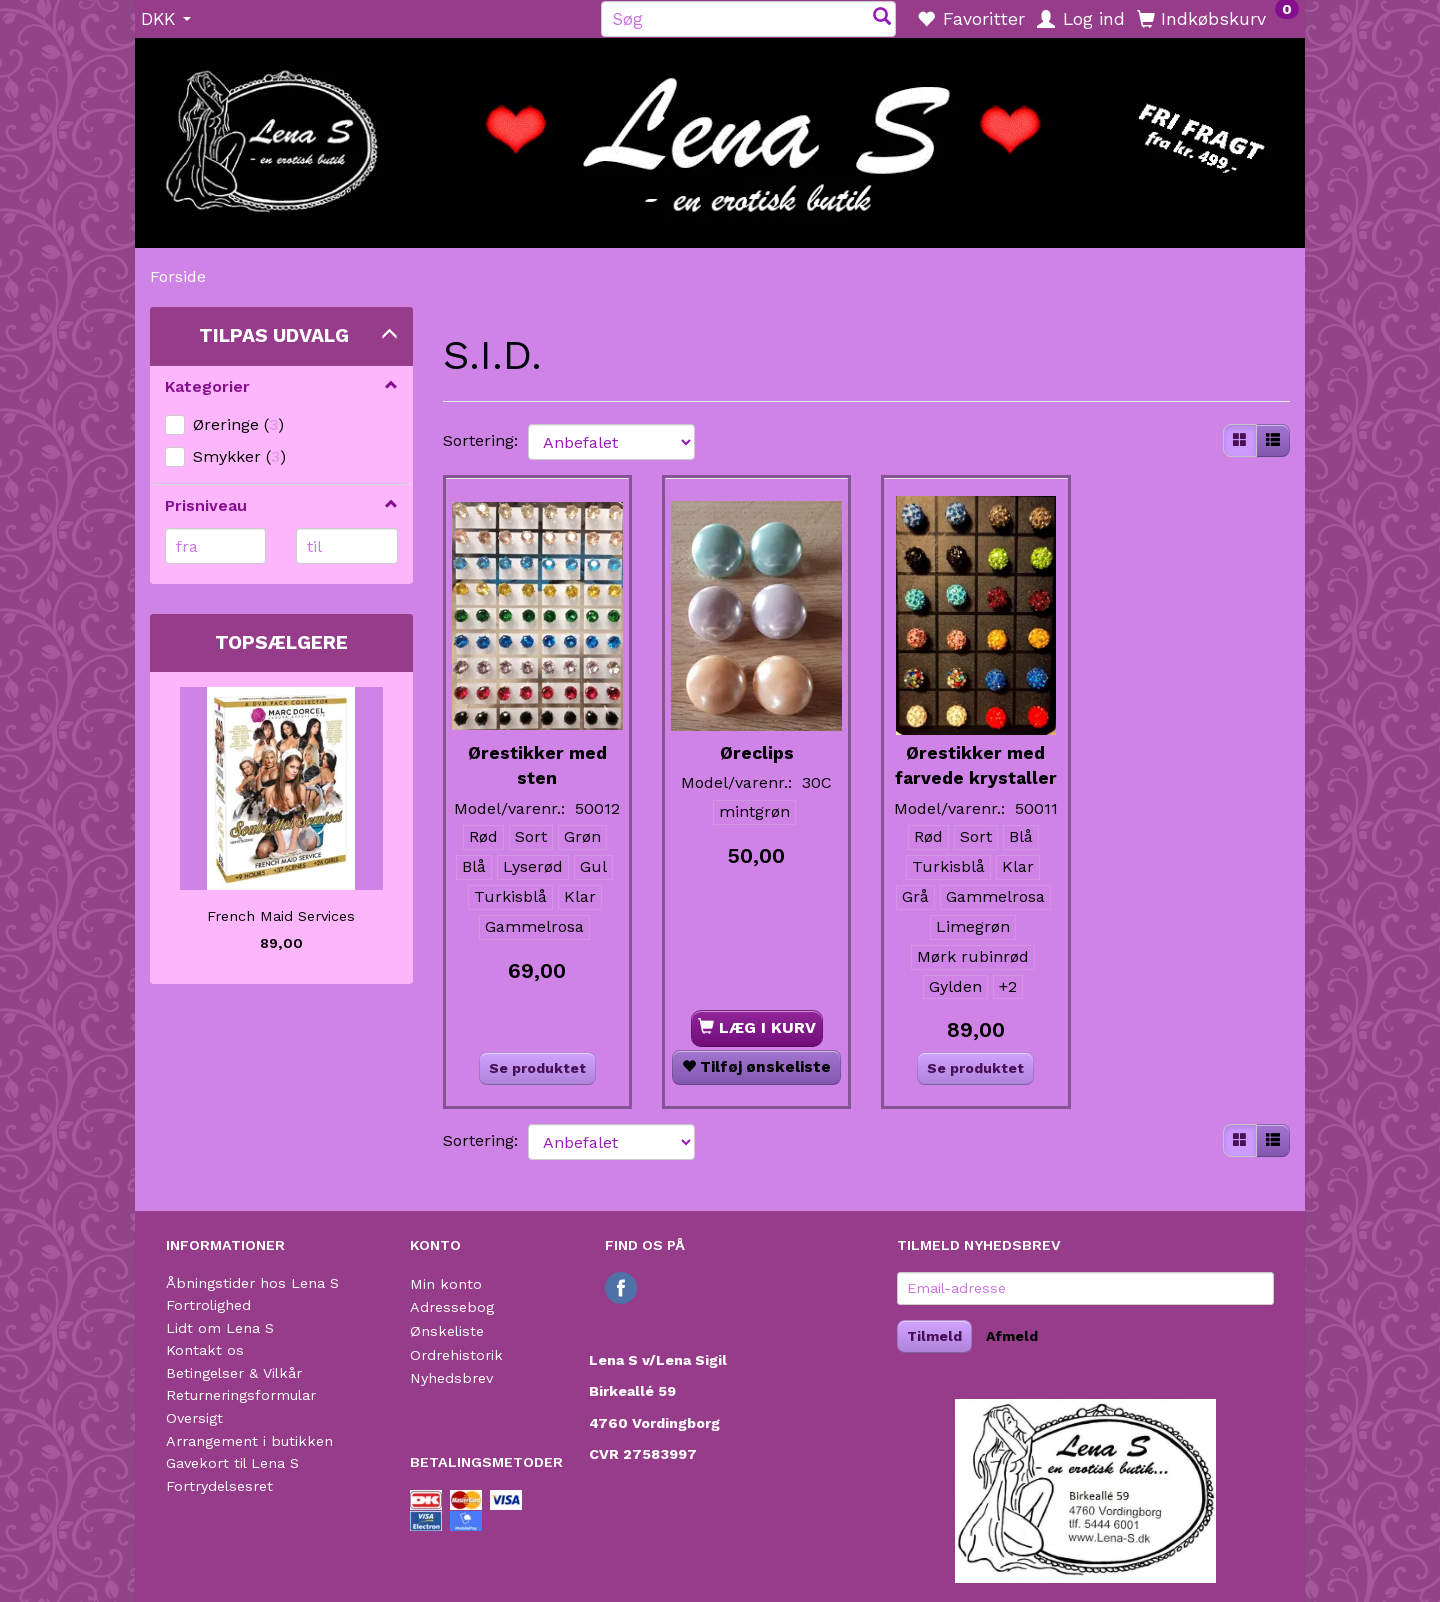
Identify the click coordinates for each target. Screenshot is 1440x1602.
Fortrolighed (208, 1305)
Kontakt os (205, 1350)
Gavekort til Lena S (232, 1463)
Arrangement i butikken (249, 1441)
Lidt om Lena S (220, 1328)
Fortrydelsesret (219, 1486)
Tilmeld (934, 1336)
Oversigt (194, 1418)
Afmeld (1012, 1336)
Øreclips (757, 738)
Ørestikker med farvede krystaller (975, 763)
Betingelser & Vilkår (234, 1373)
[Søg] (882, 18)
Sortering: (480, 440)
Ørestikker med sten (537, 750)
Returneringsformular (241, 1395)
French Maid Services (281, 916)
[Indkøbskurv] (1218, 18)
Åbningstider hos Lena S (252, 1283)
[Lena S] (720, 136)
